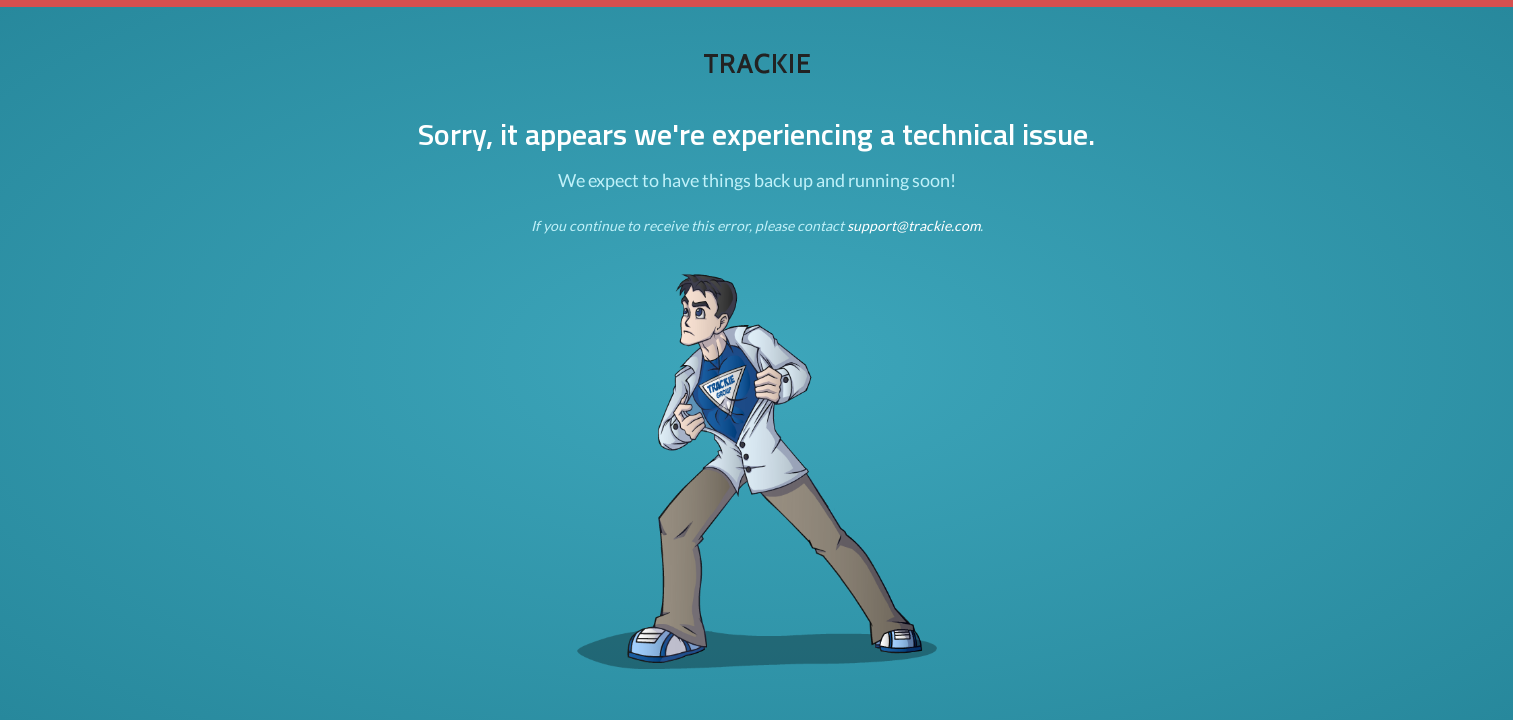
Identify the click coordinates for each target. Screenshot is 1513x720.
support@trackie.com (913, 225)
